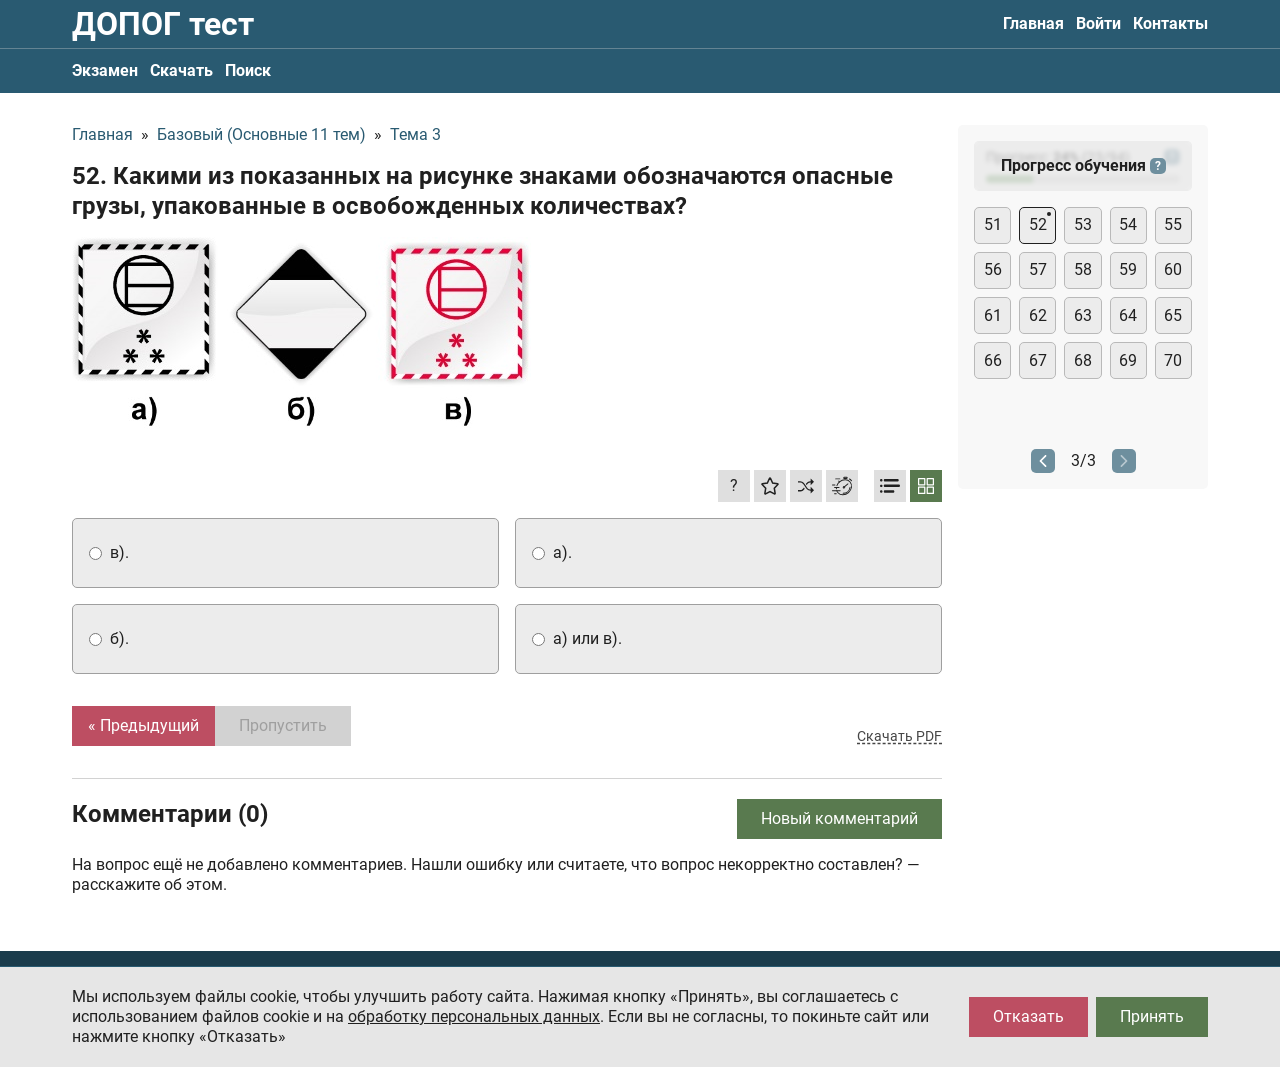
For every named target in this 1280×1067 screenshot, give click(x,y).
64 (1128, 315)
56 (993, 269)
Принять (1152, 1016)
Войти (1098, 23)
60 (1173, 269)
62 (1038, 315)
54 (1128, 224)
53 (1083, 224)
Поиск (248, 70)
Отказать (1028, 1016)
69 (1128, 360)
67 (1038, 360)
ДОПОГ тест (163, 24)
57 (1038, 269)
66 (993, 360)
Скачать (181, 70)
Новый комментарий (839, 818)
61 (993, 315)
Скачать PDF (899, 736)
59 (1128, 269)
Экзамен (105, 70)
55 (1173, 224)
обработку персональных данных (474, 1016)
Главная (1033, 23)
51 (993, 224)
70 (1173, 360)
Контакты (1170, 23)
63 (1083, 315)
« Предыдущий (143, 725)
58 (1083, 269)
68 (1083, 360)
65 (1173, 315)
